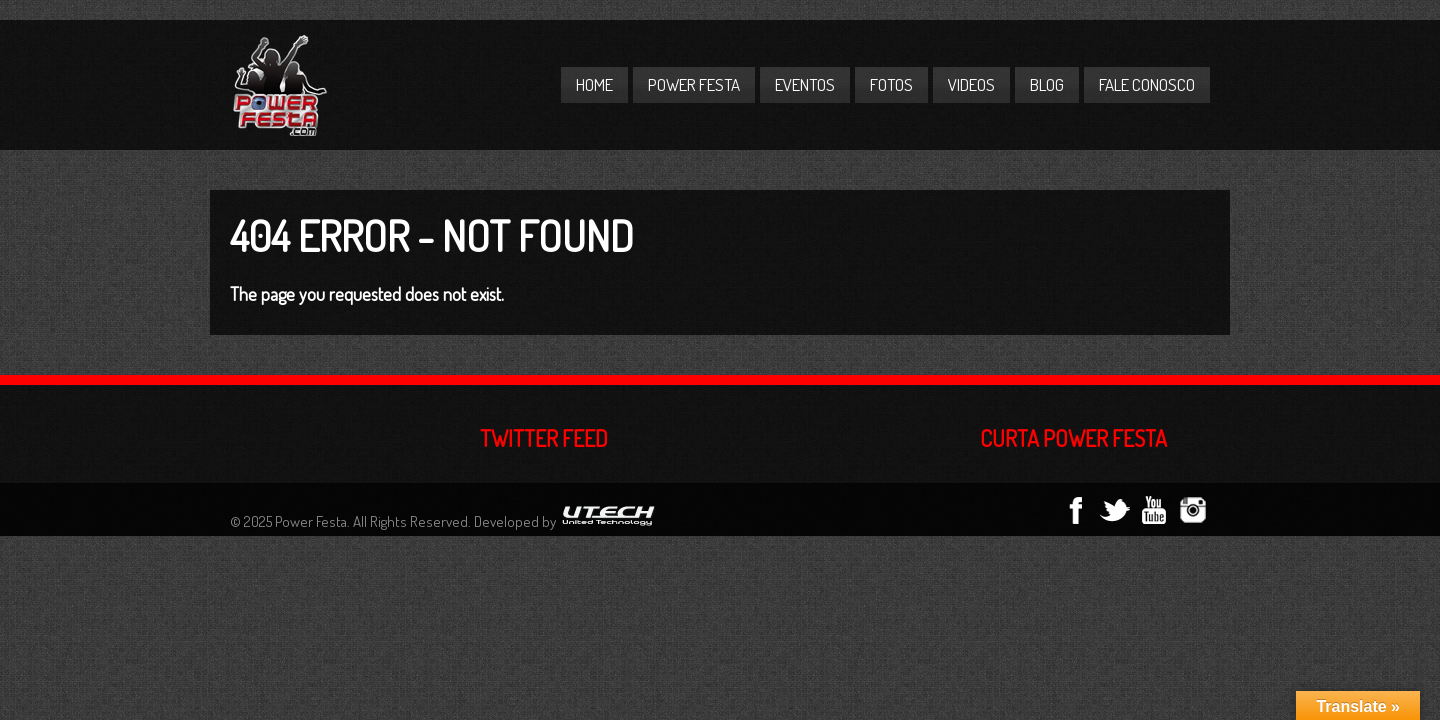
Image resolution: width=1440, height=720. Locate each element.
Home (594, 84)
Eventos (805, 84)
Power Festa (694, 84)
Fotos (891, 84)
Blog (1047, 84)
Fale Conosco (1147, 84)
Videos (971, 84)
